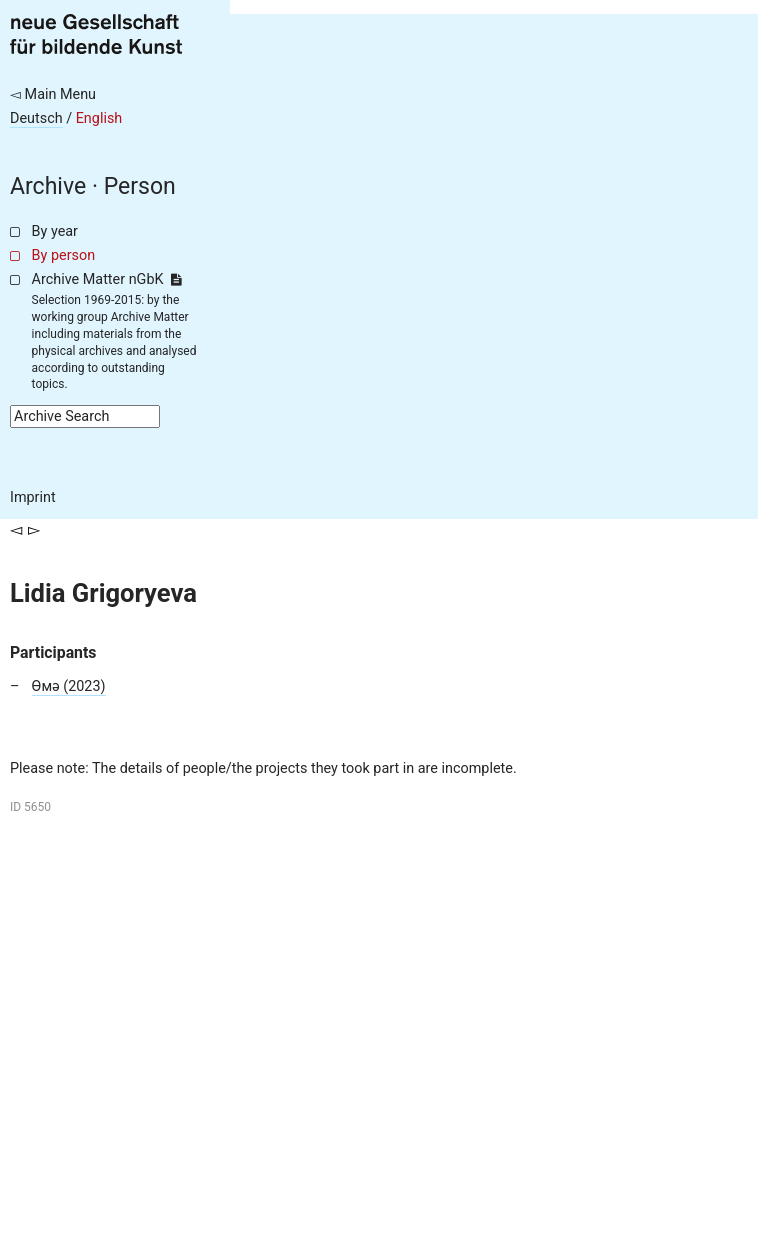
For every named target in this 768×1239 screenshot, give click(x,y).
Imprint (33, 497)
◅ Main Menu (53, 94)
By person (64, 255)
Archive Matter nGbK (107, 279)
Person (140, 186)
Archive (48, 186)
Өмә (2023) (69, 686)
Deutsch (36, 118)
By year (55, 231)
